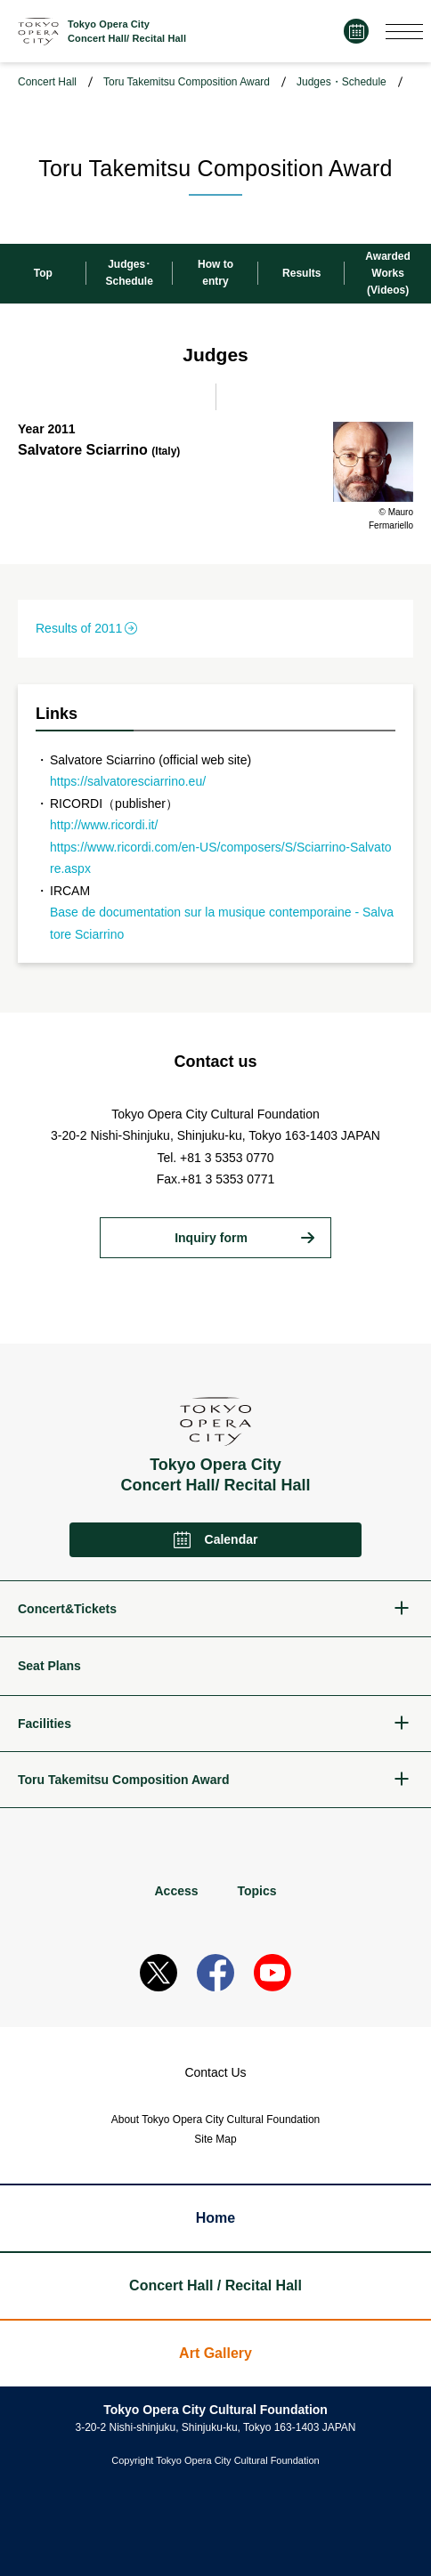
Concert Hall (47, 82)
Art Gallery (215, 2353)
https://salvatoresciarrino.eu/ (128, 781)
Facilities (44, 1723)
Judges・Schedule (341, 82)
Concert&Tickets (67, 1609)
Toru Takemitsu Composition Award (186, 82)
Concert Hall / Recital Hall (215, 2285)
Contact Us (215, 2072)
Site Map (215, 2139)
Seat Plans (49, 1666)
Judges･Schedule (129, 272)
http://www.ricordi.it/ (104, 825)
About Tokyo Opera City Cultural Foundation (216, 2119)
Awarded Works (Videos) (387, 273)
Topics (256, 1891)
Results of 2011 (79, 628)
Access (176, 1891)
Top (43, 273)
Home (215, 2217)
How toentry (215, 272)
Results (301, 273)
